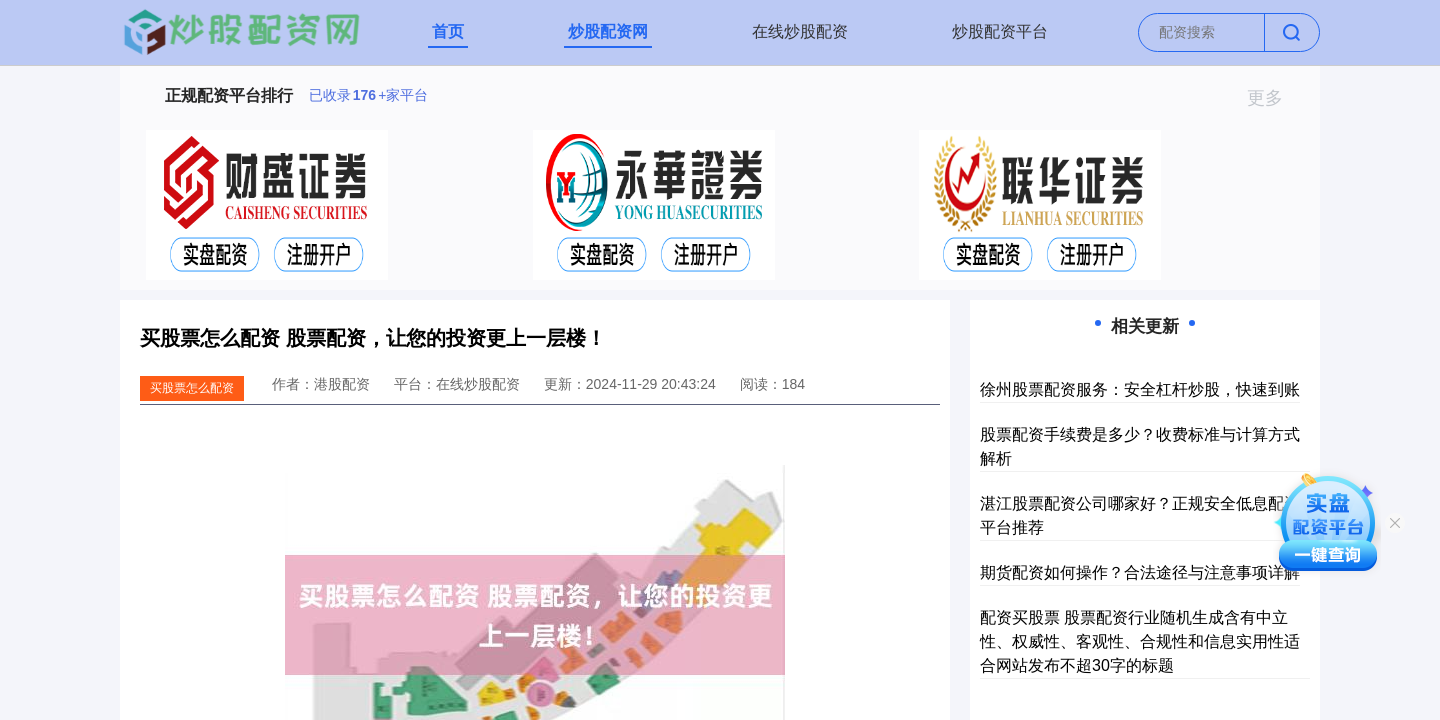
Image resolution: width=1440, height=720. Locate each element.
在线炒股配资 (800, 31)
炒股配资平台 (1000, 31)
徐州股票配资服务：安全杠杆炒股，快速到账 (1140, 389)
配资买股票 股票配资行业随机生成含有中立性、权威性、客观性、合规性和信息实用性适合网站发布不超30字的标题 (1140, 641)
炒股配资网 (608, 31)
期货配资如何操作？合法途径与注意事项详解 (1140, 572)
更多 (1273, 98)
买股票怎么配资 (192, 388)
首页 (448, 31)
